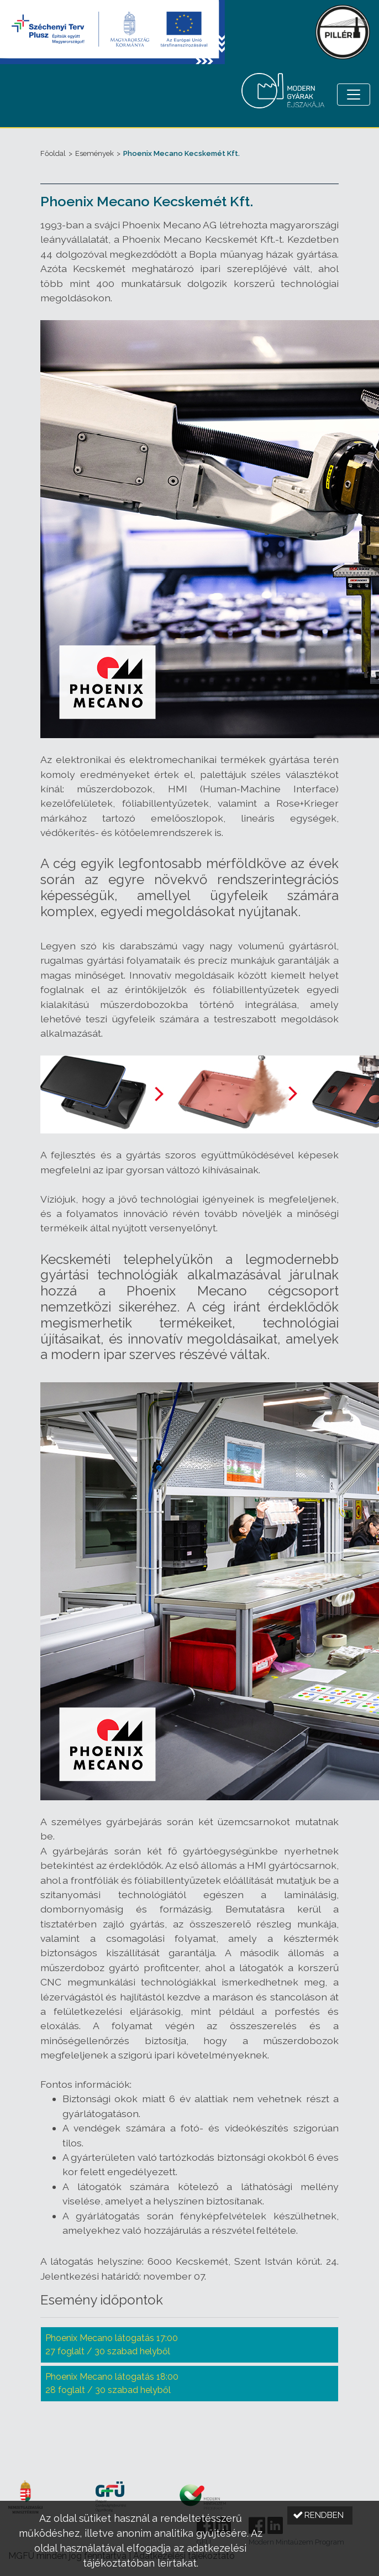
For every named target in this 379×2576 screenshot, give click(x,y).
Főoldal (53, 153)
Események (94, 153)
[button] (319, 2515)
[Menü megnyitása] (353, 94)
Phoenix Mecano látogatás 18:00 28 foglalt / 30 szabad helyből (111, 2383)
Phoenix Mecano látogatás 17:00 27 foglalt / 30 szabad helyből (111, 2344)
